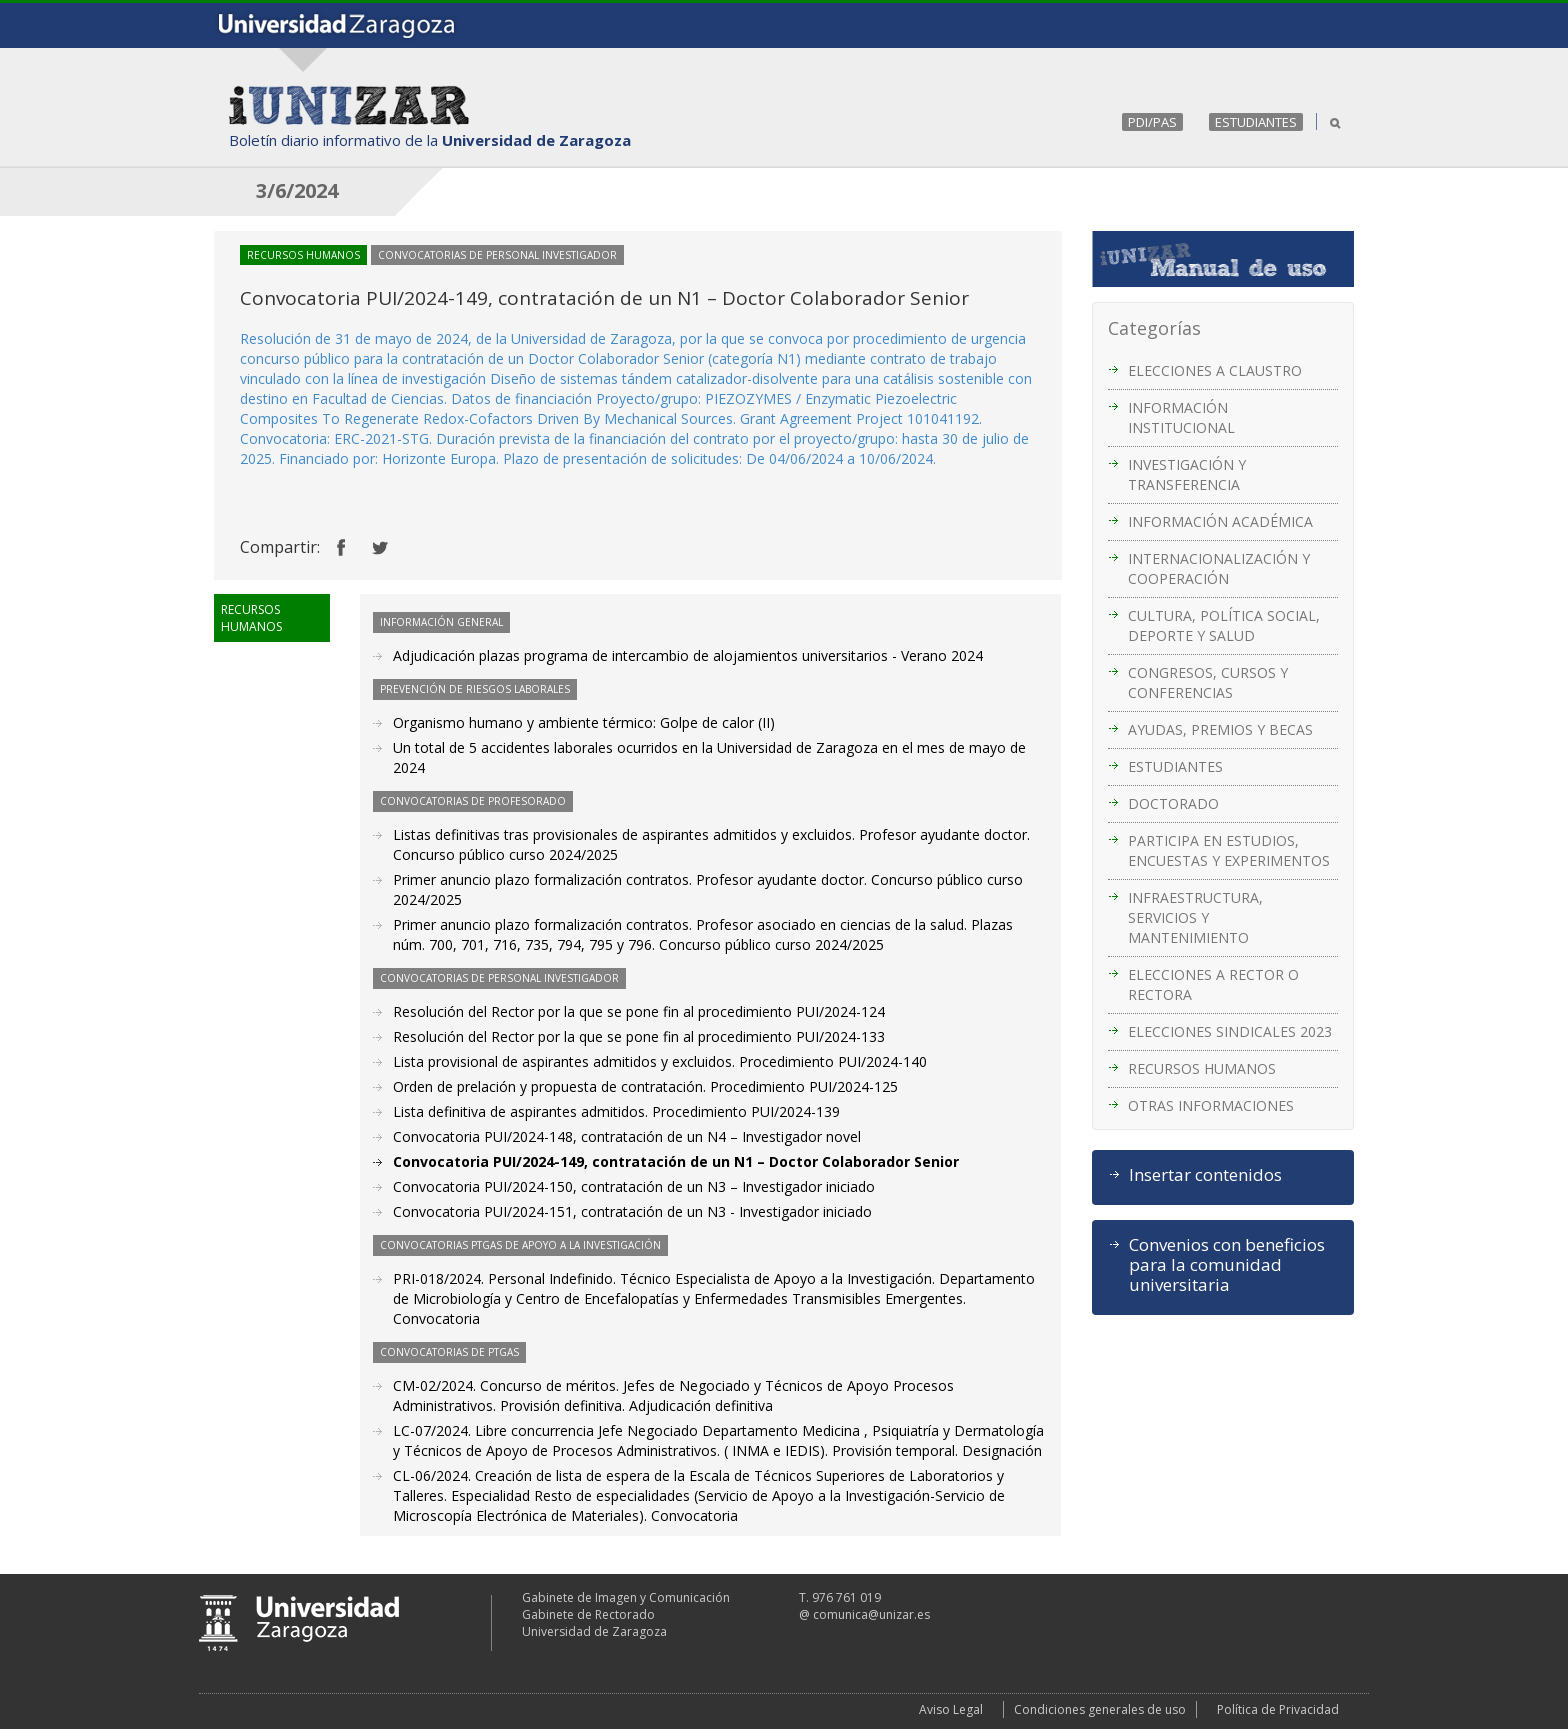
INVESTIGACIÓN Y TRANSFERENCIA (1187, 474)
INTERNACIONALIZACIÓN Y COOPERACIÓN (1219, 568)
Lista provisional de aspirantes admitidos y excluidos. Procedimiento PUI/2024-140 (660, 1061)
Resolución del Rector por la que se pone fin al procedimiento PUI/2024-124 (639, 1011)
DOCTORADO (1173, 803)
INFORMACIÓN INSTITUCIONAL (1181, 417)
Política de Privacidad (1278, 1709)
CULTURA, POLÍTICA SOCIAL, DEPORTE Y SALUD (1224, 625)
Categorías (1154, 328)
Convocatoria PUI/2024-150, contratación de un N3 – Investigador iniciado (634, 1186)
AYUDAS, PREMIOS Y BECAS (1220, 729)
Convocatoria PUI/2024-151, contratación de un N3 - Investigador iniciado (632, 1211)
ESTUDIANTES (1256, 122)
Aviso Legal (951, 1709)
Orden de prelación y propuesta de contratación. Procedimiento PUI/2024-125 (645, 1086)
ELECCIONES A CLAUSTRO (1215, 370)
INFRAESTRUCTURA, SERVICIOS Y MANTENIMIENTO (1195, 917)
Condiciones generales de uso (1100, 1709)
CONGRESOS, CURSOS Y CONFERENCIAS (1208, 682)
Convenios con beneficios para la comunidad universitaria (1227, 1265)
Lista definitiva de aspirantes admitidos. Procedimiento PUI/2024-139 (616, 1111)
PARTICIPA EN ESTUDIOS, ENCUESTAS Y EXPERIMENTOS (1229, 850)
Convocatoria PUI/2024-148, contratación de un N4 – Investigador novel (627, 1136)
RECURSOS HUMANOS (1202, 1068)
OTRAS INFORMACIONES (1211, 1105)
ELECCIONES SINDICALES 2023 (1230, 1031)
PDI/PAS (1152, 122)
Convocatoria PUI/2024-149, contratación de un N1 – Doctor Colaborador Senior (676, 1161)
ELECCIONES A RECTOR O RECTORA (1213, 984)
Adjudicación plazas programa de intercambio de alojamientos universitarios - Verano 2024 (688, 655)
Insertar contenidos (1205, 1175)
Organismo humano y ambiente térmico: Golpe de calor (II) (584, 722)
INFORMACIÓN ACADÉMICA (1220, 521)
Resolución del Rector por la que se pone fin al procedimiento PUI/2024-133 (639, 1036)
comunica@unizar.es (871, 1614)
